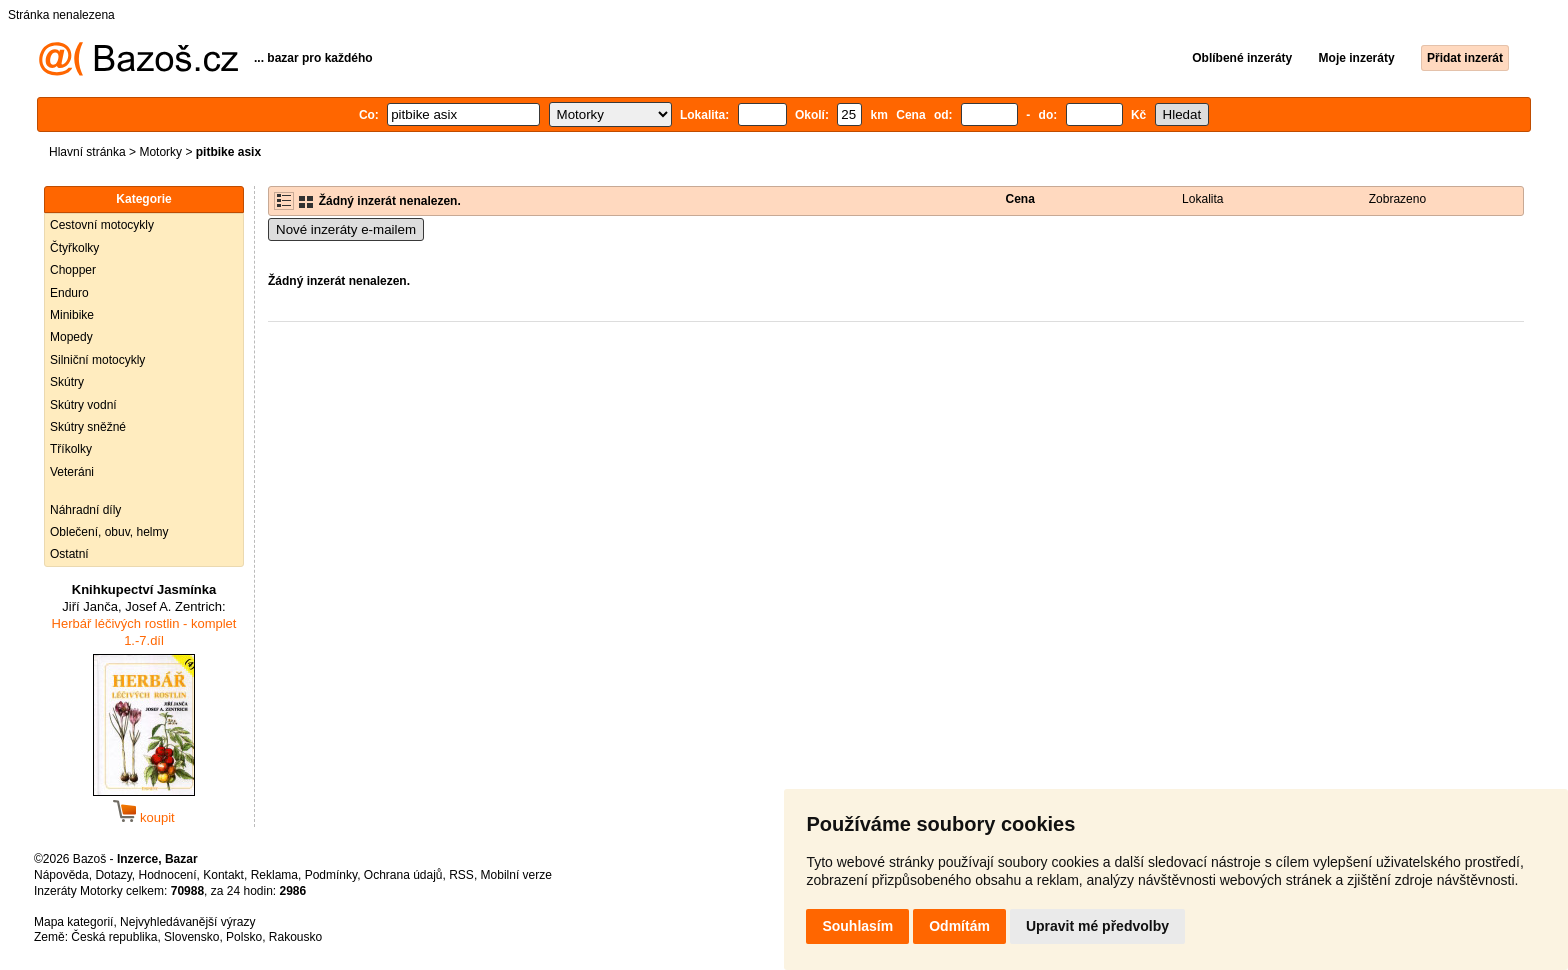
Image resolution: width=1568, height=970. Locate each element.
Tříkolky (71, 449)
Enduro (69, 293)
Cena (1020, 199)
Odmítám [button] (959, 926)
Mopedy (71, 337)
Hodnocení (168, 875)
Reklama (274, 875)
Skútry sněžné (88, 427)
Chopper (73, 270)
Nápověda (61, 875)
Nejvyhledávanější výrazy (187, 922)
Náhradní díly (85, 510)
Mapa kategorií (73, 922)
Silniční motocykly (97, 360)
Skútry (67, 382)
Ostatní (69, 554)
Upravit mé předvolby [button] (1097, 926)
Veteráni (72, 472)
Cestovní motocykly (102, 225)
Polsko (244, 937)
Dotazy (113, 875)
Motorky (160, 152)
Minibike (72, 315)
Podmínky (331, 875)
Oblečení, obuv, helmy (109, 532)
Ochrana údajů (403, 875)
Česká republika (114, 937)
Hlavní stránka (87, 152)
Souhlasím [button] (857, 926)
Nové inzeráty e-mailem (346, 229)
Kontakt (223, 875)
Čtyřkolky (74, 248)
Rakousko (295, 937)
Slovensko (191, 937)
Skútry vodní (83, 405)
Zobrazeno (1397, 199)
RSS (461, 875)
